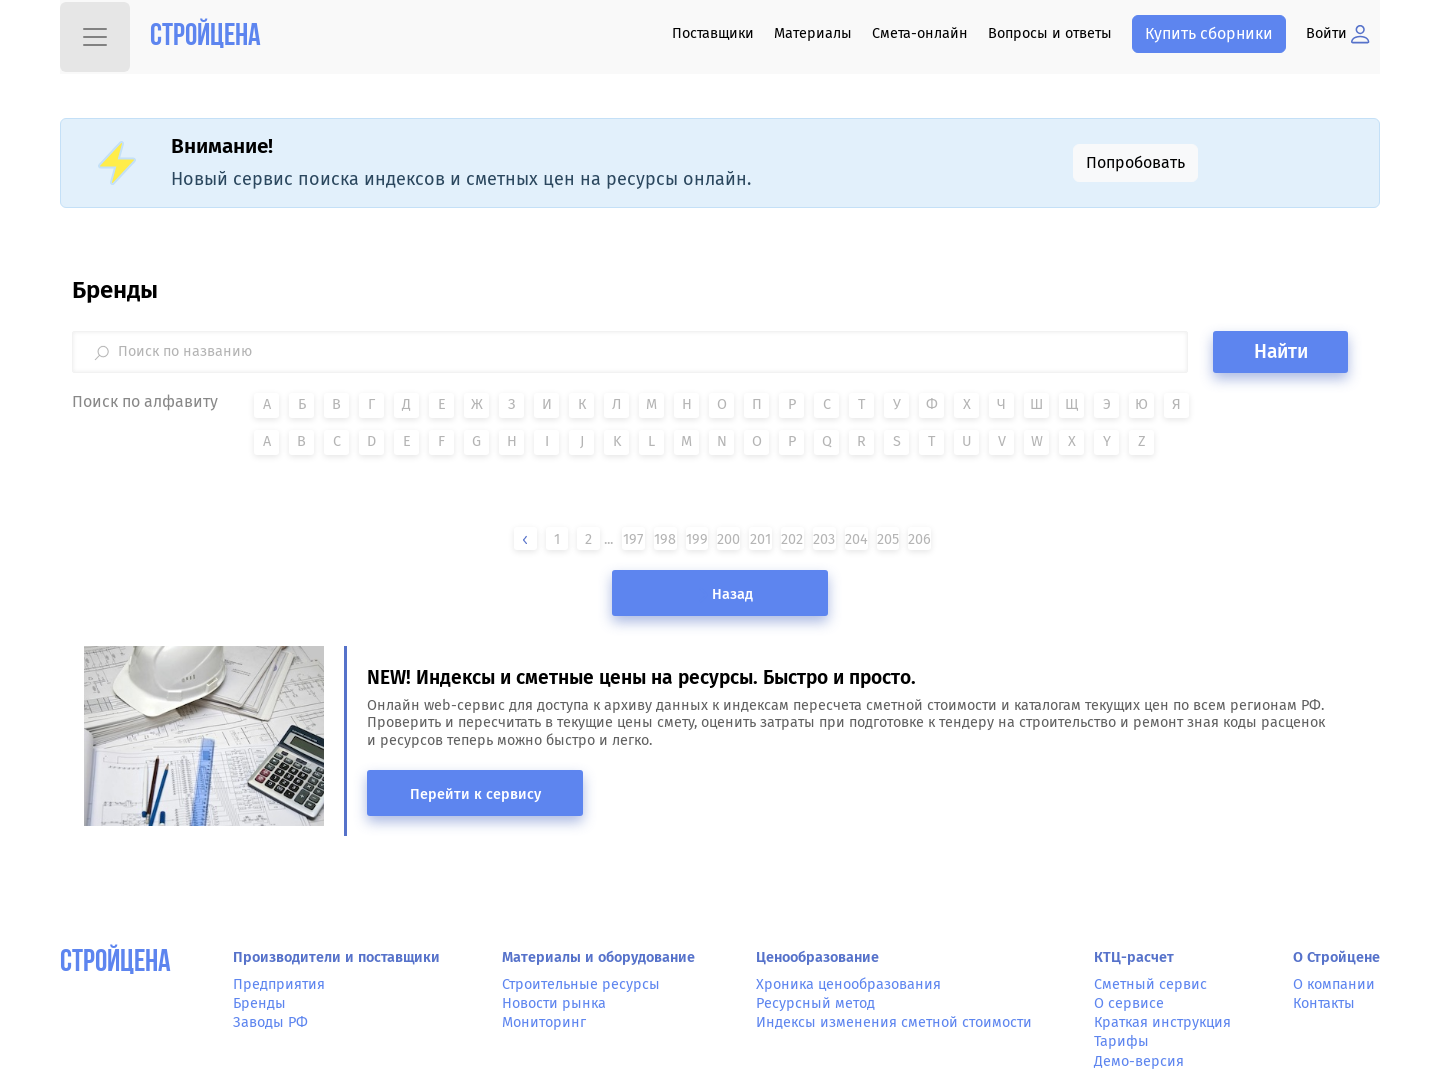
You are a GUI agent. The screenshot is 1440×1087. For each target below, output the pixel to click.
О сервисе (1129, 1003)
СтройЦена (115, 963)
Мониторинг (544, 1022)
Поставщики (713, 33)
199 (697, 539)
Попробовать (1135, 162)
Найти (1281, 351)
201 (760, 539)
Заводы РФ (270, 1022)
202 (792, 539)
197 (633, 539)
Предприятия (279, 984)
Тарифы (1121, 1041)
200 (728, 539)
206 (919, 539)
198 (665, 539)
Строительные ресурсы (581, 984)
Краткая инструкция (1162, 1022)
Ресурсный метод (815, 1003)
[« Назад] (525, 539)
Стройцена (205, 37)
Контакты (1324, 1003)
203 (824, 539)
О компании (1334, 984)
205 (888, 539)
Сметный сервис (1150, 984)
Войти (1338, 33)
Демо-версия (1139, 1061)
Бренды (259, 1003)
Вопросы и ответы (1050, 33)
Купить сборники (1209, 33)
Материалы (813, 33)
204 (856, 539)
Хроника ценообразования (848, 984)
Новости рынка (554, 1003)
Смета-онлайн (920, 33)
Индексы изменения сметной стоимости (894, 1022)
